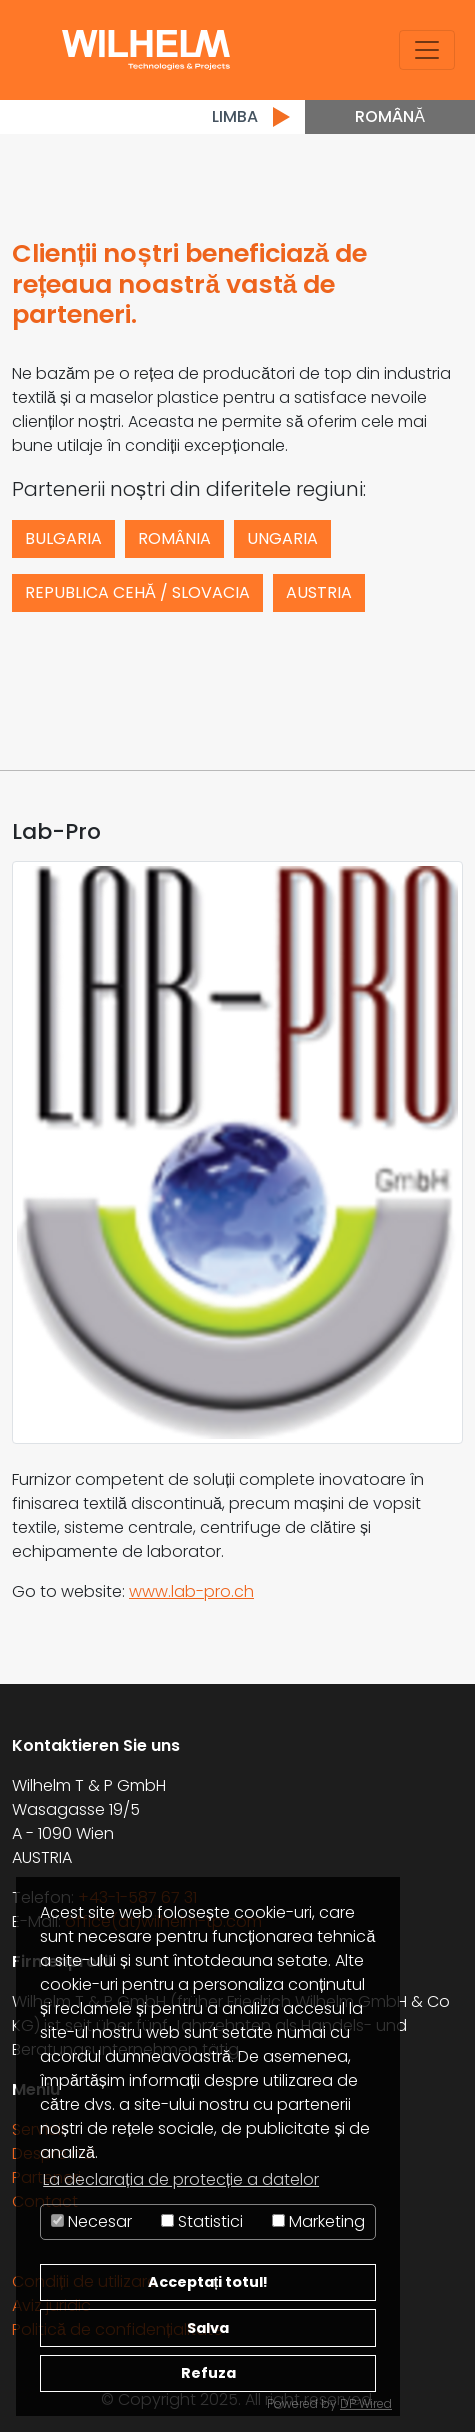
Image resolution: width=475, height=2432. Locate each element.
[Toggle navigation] (427, 50)
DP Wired (366, 2403)
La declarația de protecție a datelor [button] (181, 2179)
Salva (208, 2328)
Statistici (202, 2221)
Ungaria (282, 538)
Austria (319, 592)
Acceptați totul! (208, 2282)
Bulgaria (63, 538)
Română (390, 116)
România (174, 538)
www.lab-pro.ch (191, 1591)
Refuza (208, 2373)
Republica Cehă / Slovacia (137, 592)
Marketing (318, 2221)
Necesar (91, 2221)
